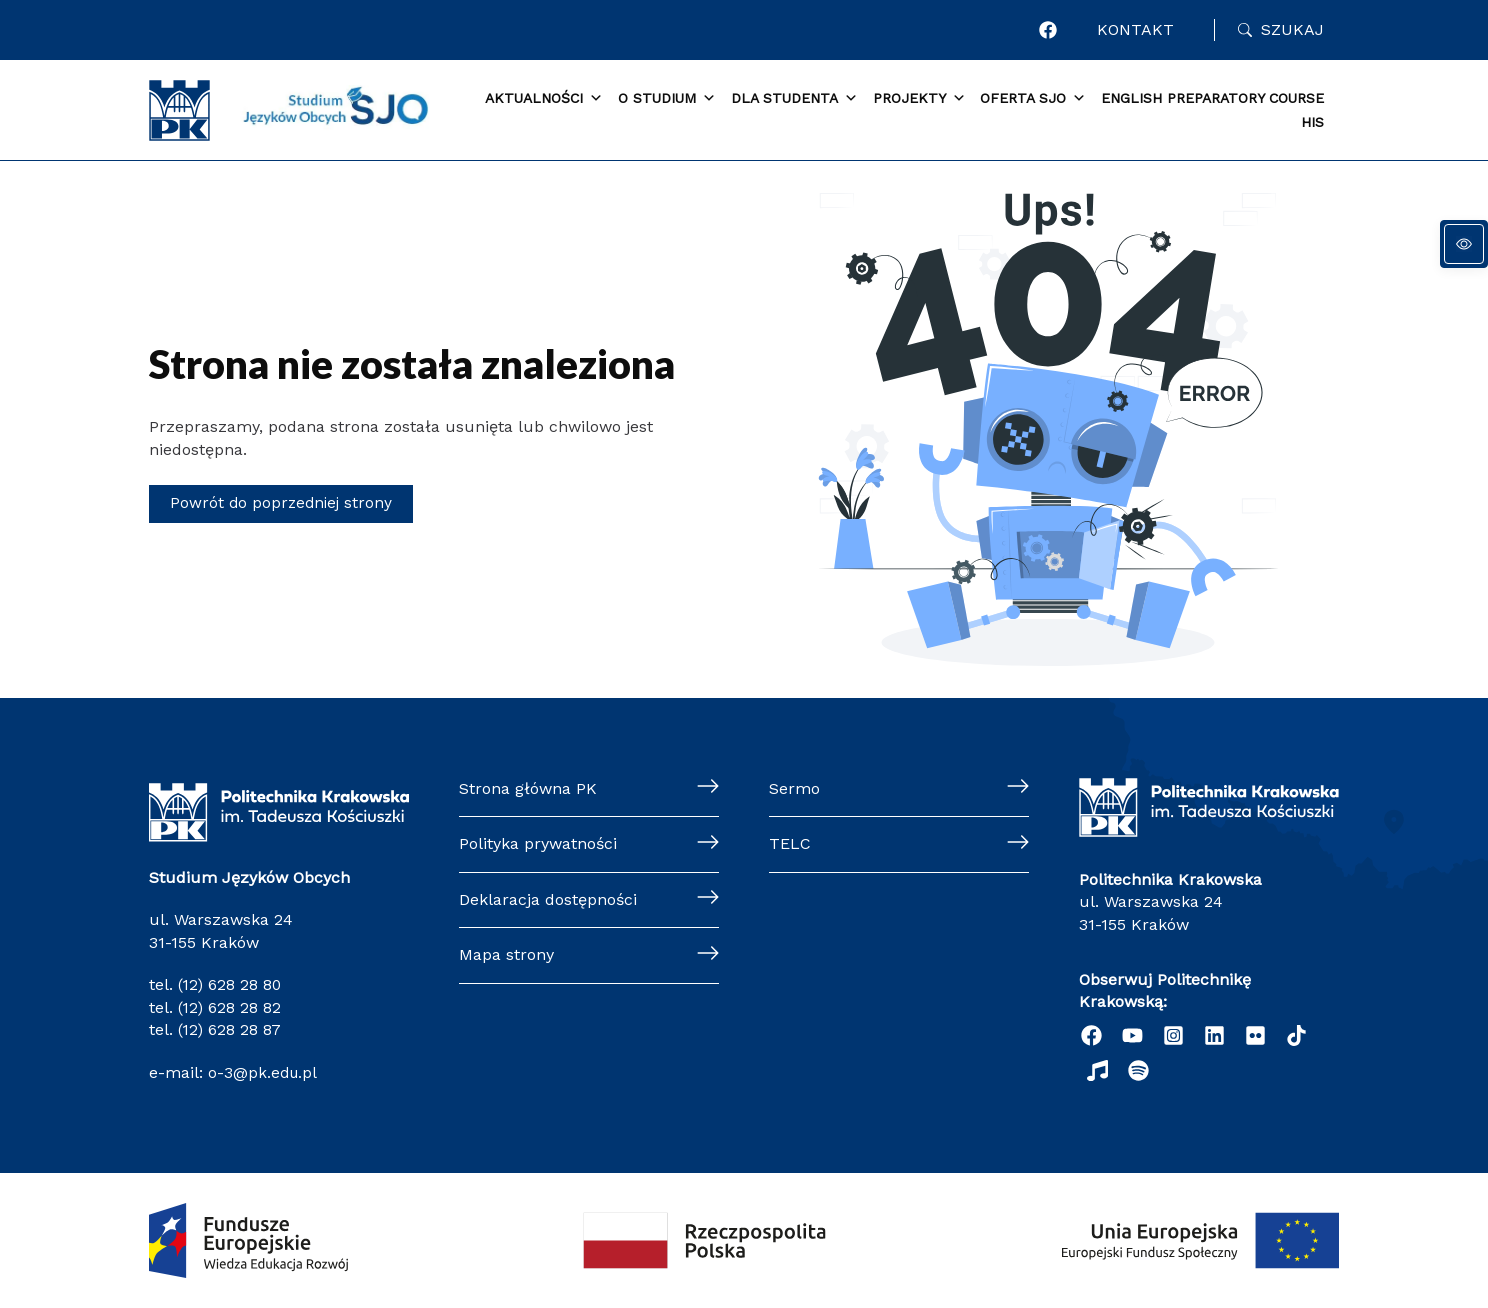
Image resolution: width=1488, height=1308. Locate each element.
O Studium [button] (667, 99)
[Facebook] (1056, 30)
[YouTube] (1132, 1035)
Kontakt (1139, 29)
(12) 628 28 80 (231, 984)
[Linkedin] (1214, 1035)
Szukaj (1292, 29)
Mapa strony (506, 954)
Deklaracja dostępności (548, 899)
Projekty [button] (919, 99)
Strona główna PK (528, 788)
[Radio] (1097, 1070)
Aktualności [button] (544, 99)
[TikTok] (1296, 1035)
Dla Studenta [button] (794, 99)
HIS (1312, 122)
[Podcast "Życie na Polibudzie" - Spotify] (1138, 1070)
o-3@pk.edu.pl (261, 1071)
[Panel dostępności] (1464, 244)
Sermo (794, 788)
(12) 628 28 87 (230, 1029)
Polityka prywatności (538, 843)
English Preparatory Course (1212, 98)
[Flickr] (1255, 1035)
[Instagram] (1173, 1035)
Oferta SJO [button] (1033, 99)
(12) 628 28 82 (230, 1007)
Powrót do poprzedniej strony (283, 503)
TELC (790, 843)
